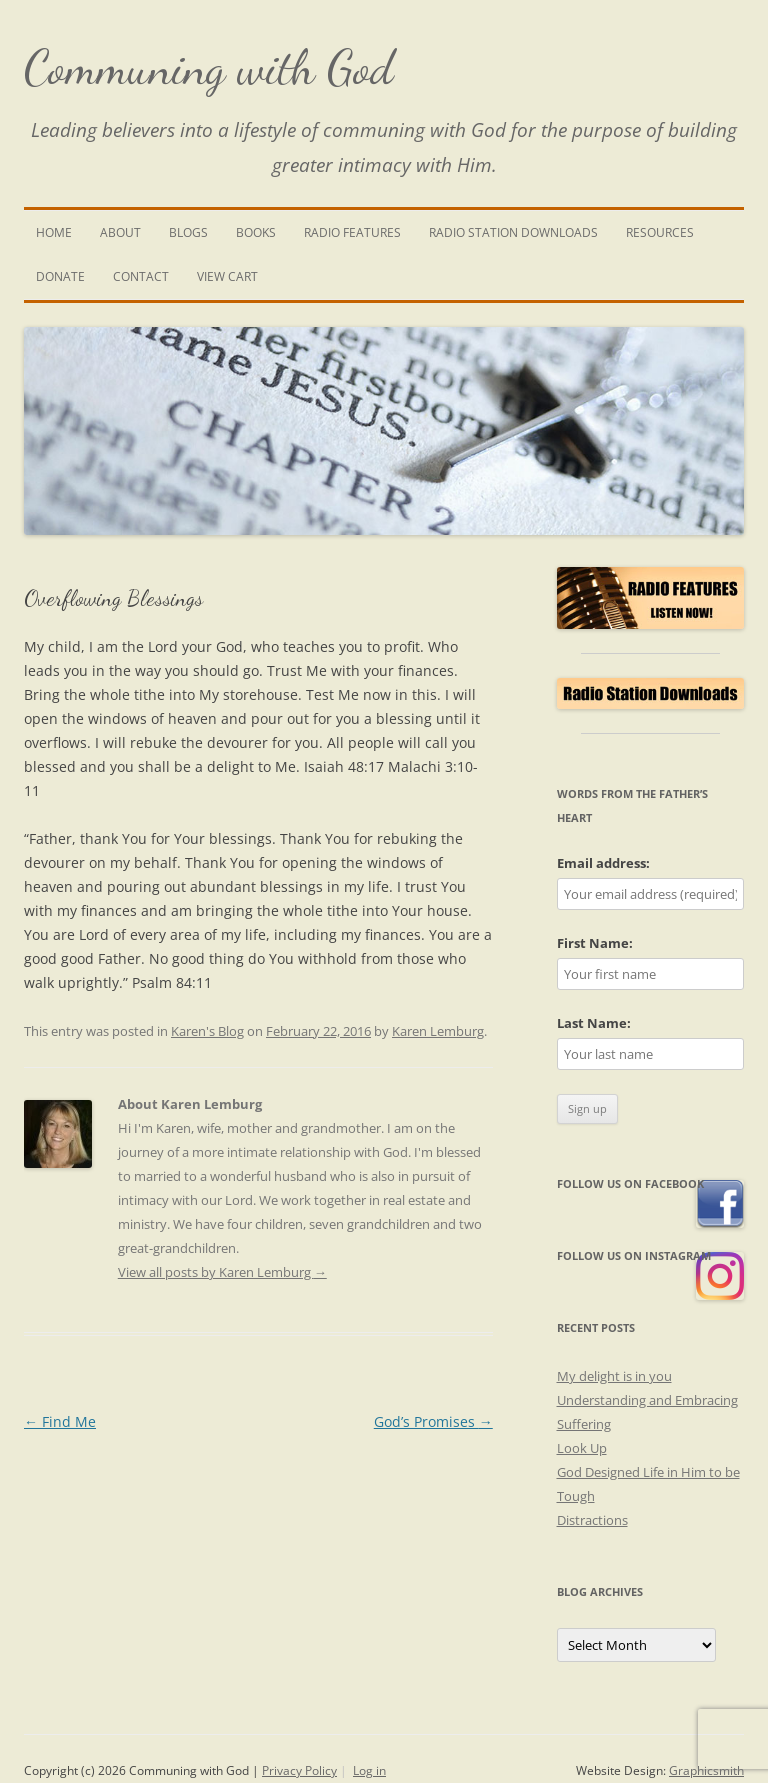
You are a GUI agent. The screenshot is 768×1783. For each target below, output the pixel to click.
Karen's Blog (207, 1031)
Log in (369, 1770)
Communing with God (209, 67)
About (120, 232)
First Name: (595, 943)
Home (54, 232)
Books (256, 232)
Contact (141, 276)
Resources (660, 232)
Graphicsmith (706, 1770)
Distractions (592, 1520)
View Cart (227, 276)
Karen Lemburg (438, 1031)
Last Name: (594, 1023)
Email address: (603, 863)
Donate (60, 276)
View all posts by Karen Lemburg (222, 1272)
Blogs (188, 232)
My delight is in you (614, 1376)
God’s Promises (433, 1421)
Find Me (60, 1421)
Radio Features (352, 232)
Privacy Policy (299, 1770)
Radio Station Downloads (513, 232)
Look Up (582, 1448)
